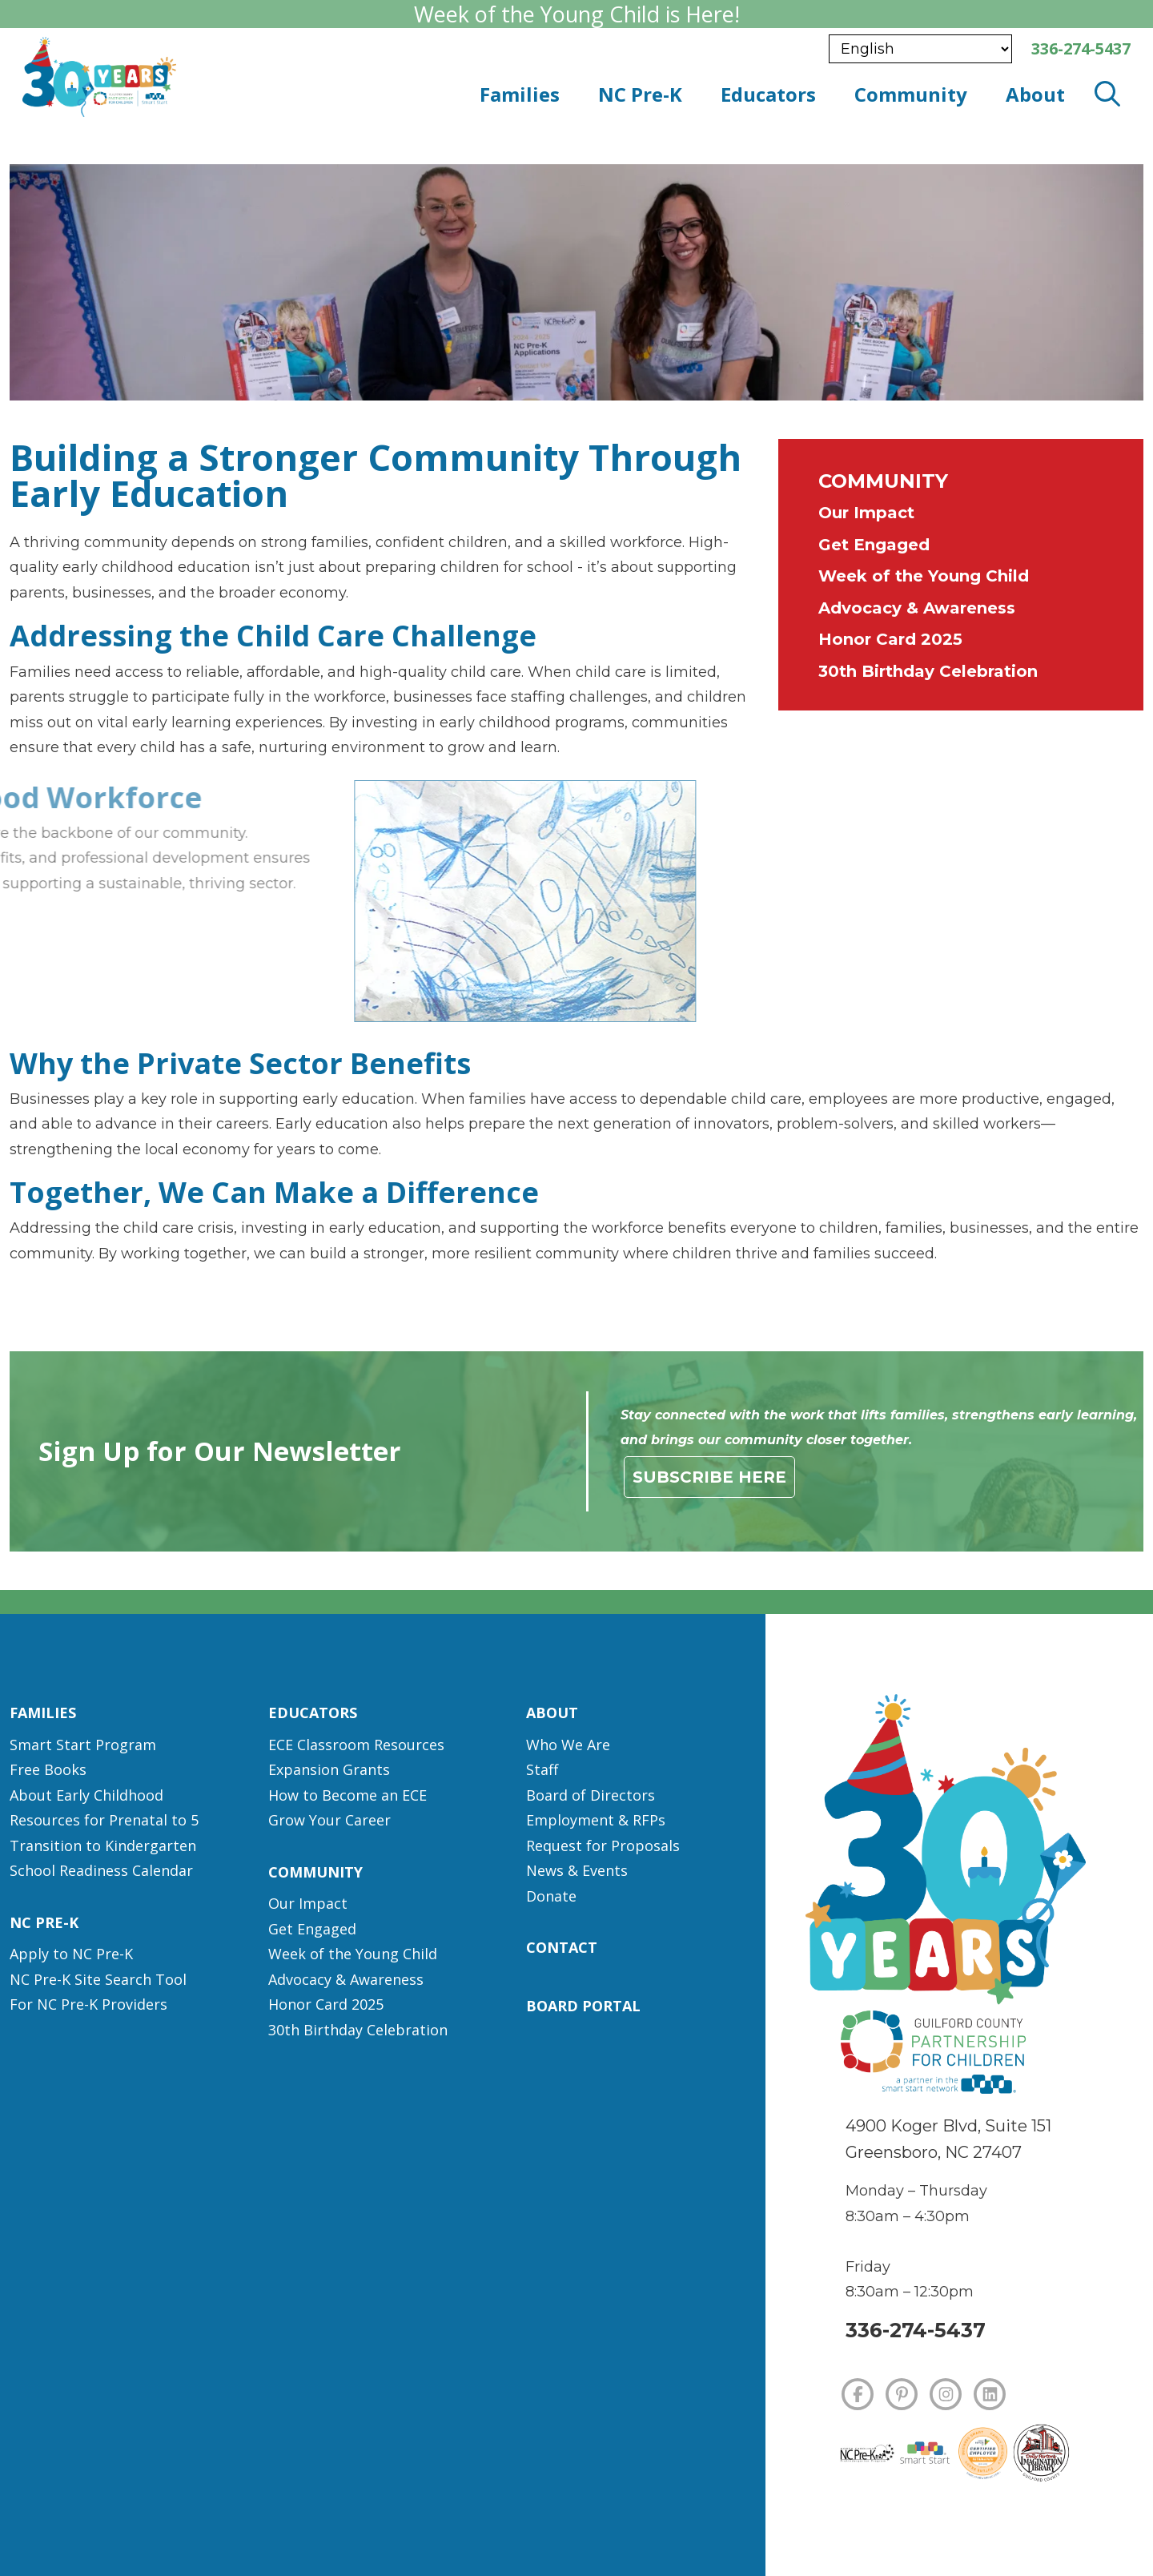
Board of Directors (590, 1795)
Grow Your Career (329, 1819)
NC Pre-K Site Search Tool (98, 1979)
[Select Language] (920, 48)
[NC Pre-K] (867, 2453)
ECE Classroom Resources (356, 1744)
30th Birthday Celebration (928, 671)
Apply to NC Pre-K (71, 1953)
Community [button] (910, 94)
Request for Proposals (603, 1845)
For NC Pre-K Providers (88, 2004)
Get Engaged (874, 544)
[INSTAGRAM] (946, 2394)
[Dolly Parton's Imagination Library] (1041, 2453)
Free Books (48, 1769)
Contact (561, 1947)
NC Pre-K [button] (640, 94)
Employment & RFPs (595, 1819)
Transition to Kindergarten (103, 1845)
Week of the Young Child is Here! (576, 14)
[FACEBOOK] (858, 2394)
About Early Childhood (86, 1795)
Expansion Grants (329, 1769)
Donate (551, 1896)
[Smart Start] (925, 2453)
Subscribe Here (709, 1477)
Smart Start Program (83, 1744)
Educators (312, 1712)
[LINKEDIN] (990, 2394)
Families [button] (520, 94)
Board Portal (583, 2005)
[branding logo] (241, 77)
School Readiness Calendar (101, 1870)
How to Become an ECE (347, 1795)
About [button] (1035, 94)
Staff (542, 1769)
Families (43, 1712)
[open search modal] (1107, 94)
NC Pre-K (44, 1922)
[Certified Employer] (982, 2453)
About (552, 1712)
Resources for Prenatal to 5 (104, 1819)
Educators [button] (768, 94)
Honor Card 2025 (890, 639)
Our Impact (866, 512)
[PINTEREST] (902, 2394)
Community (883, 481)
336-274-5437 (916, 2330)
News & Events (577, 1870)
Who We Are (568, 1744)
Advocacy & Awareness (916, 608)
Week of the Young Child (923, 576)
